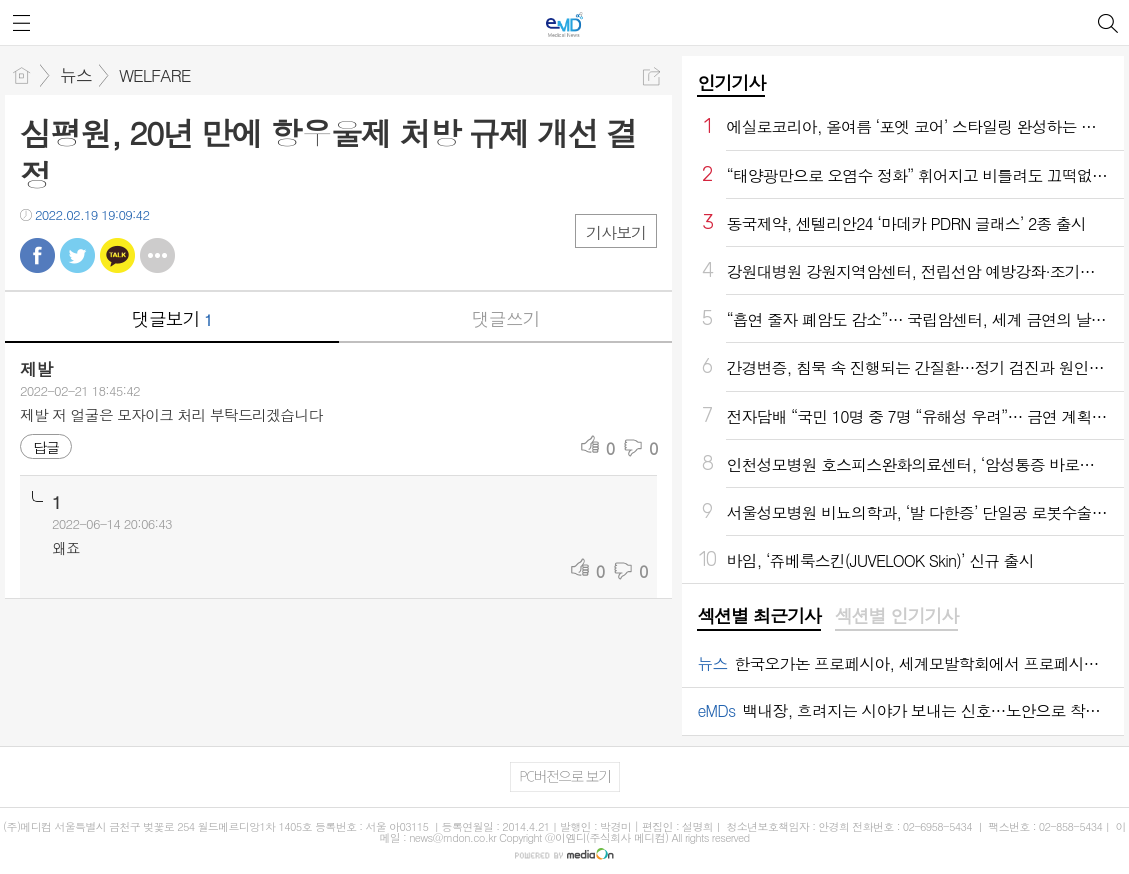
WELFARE (155, 75)
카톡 (117, 255)
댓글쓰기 (506, 318)
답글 (46, 447)
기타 (157, 255)
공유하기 (651, 76)
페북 (37, 255)
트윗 (77, 255)
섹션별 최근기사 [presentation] (758, 616)
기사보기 (616, 232)
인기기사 (731, 82)
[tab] (758, 617)
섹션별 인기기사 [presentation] (896, 616)
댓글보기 (172, 318)
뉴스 (76, 75)
